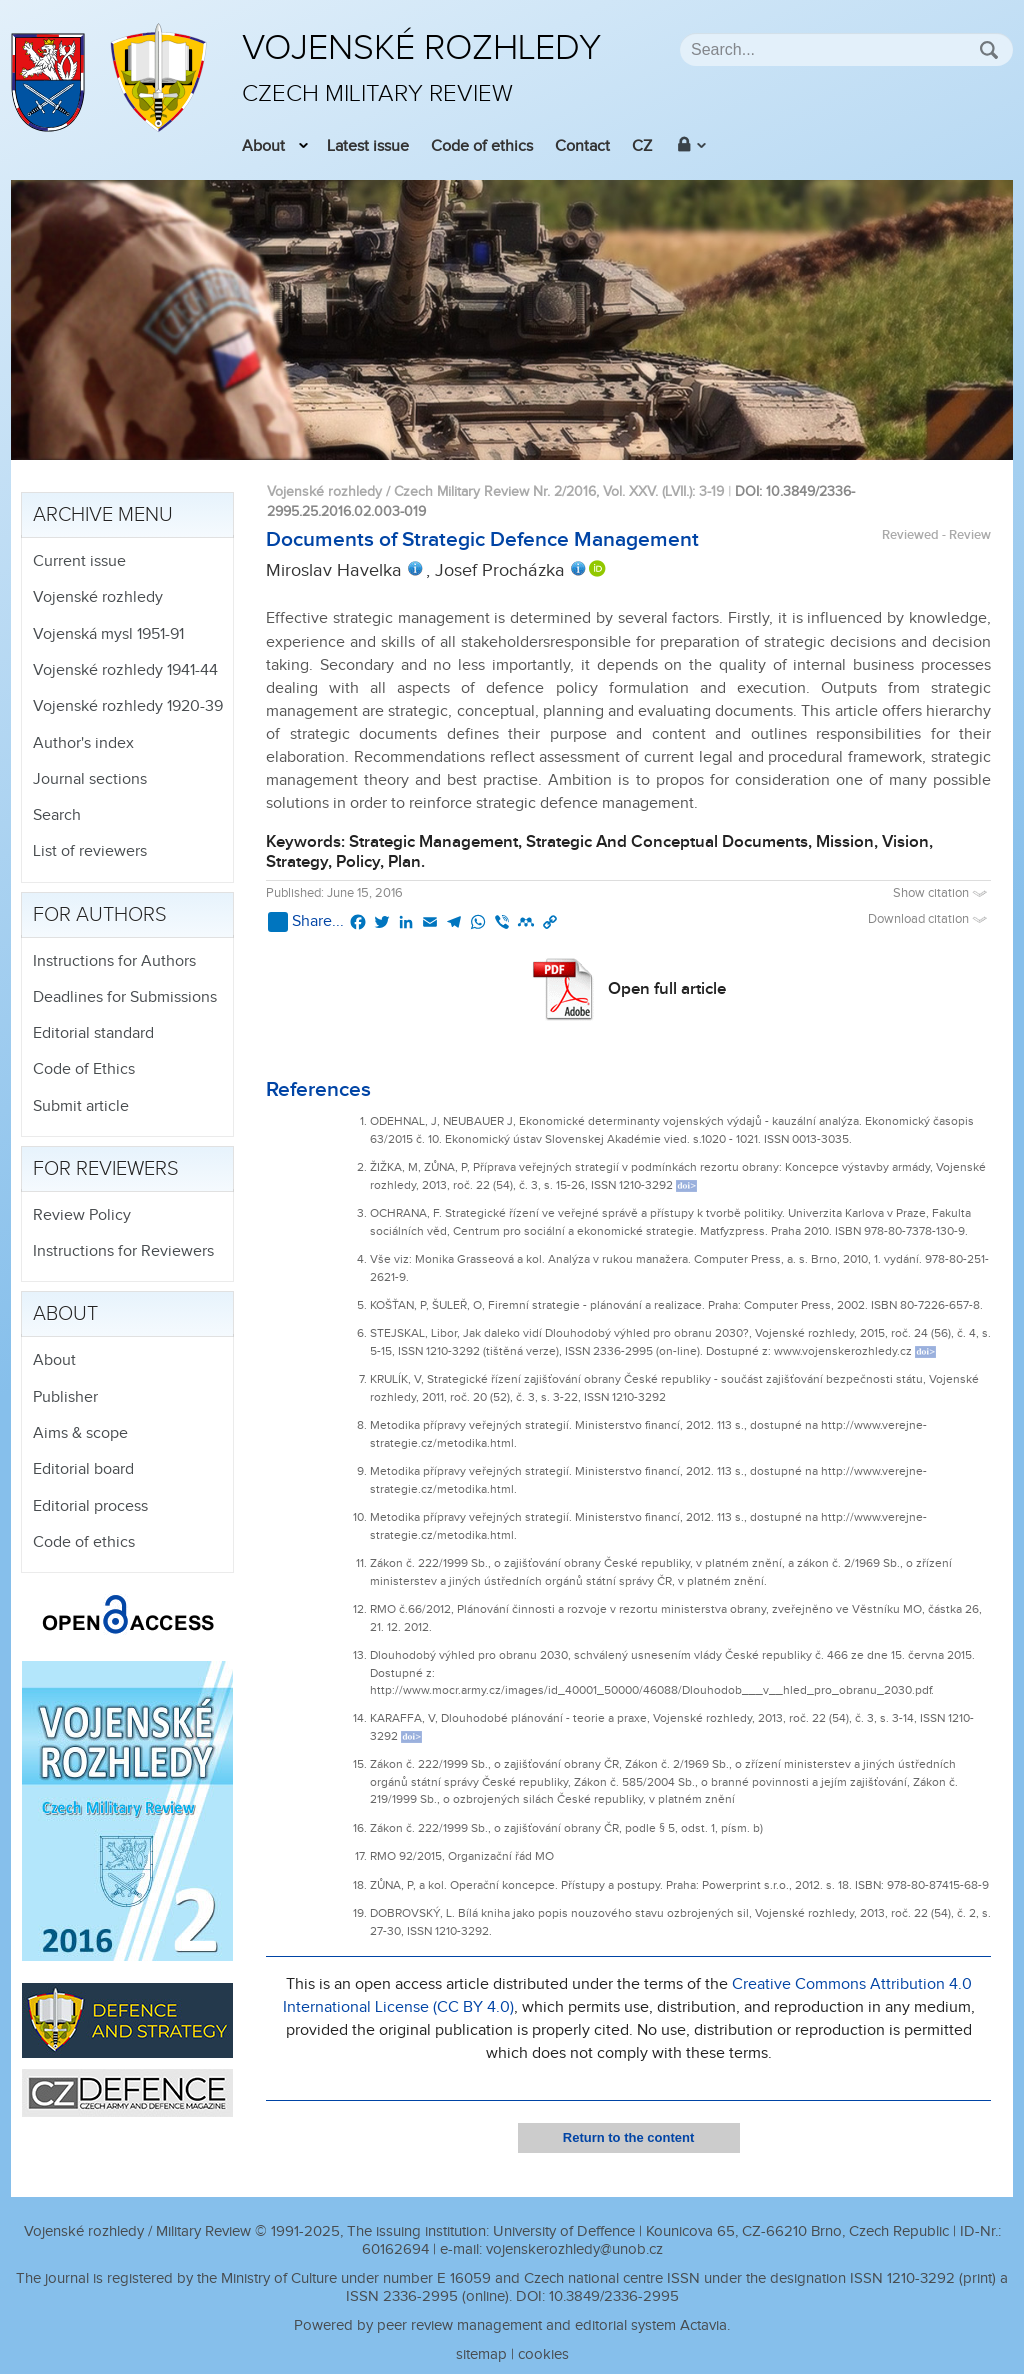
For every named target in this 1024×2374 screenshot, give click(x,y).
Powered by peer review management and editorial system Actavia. (512, 2325)
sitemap (481, 2354)
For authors (100, 915)
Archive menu (103, 515)
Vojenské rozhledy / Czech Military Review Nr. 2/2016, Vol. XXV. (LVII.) (479, 491)
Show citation (942, 893)
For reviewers (106, 1169)
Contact (582, 146)
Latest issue (368, 146)
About (263, 146)
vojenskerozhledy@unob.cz (574, 2249)
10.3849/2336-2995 (614, 2296)
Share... (306, 922)
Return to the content (628, 2137)
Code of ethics (482, 146)
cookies (543, 2354)
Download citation (929, 919)
